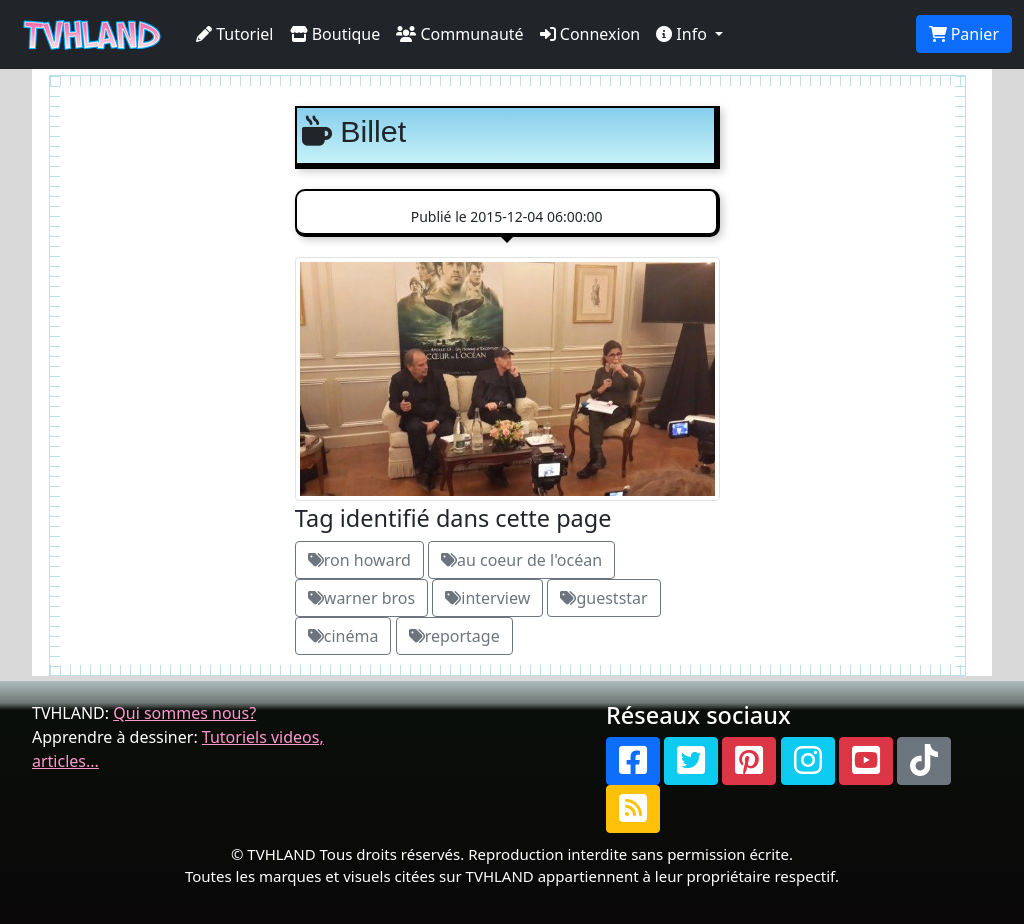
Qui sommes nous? (184, 713)
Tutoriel (235, 34)
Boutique (335, 34)
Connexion (590, 34)
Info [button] (683, 34)
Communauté (459, 34)
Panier (964, 34)
